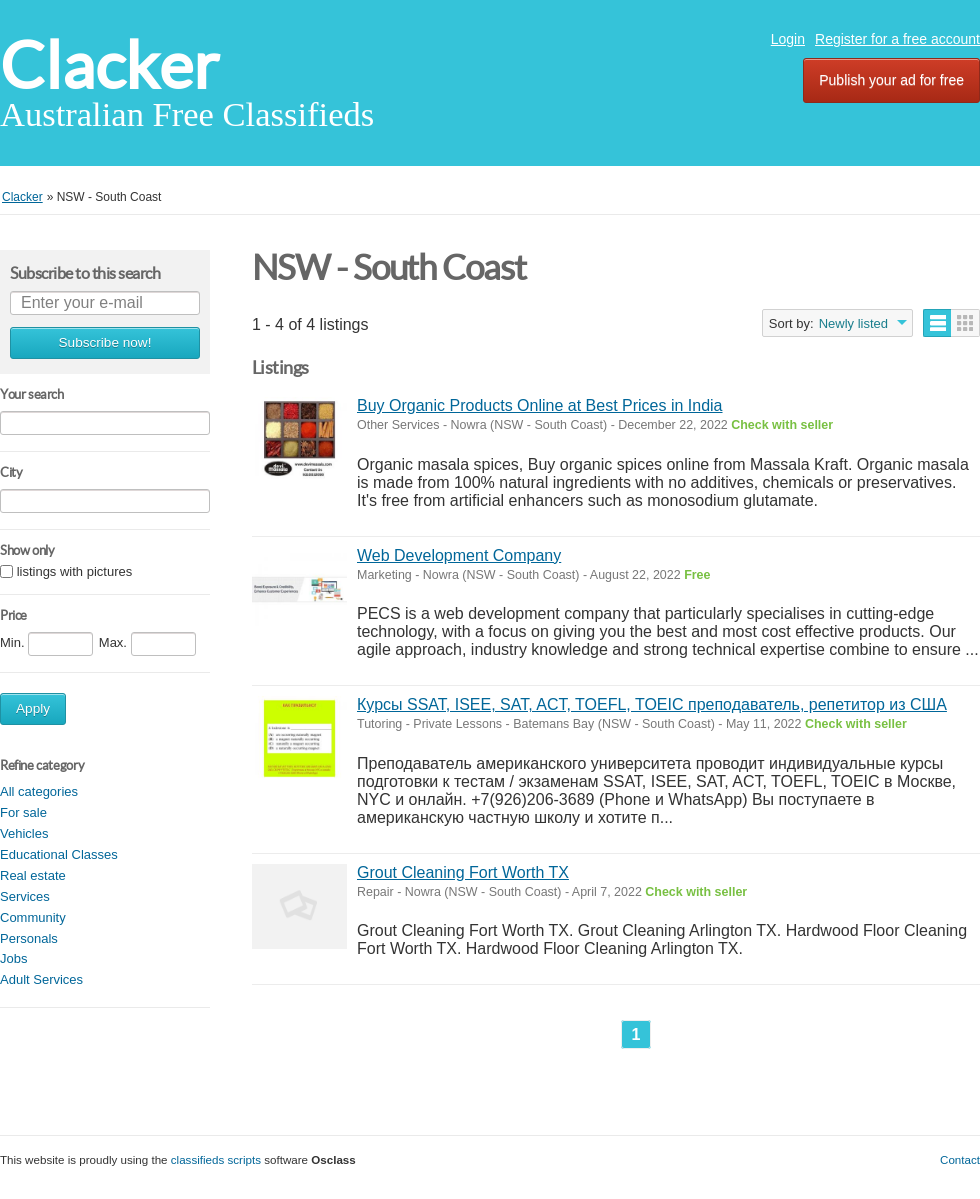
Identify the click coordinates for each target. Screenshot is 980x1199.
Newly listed (853, 323)
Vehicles (24, 833)
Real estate (33, 875)
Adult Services (41, 979)
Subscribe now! (105, 342)
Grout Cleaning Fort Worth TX (463, 872)
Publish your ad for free (891, 80)
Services (25, 896)
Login (788, 39)
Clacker (109, 65)
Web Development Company (459, 555)
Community (33, 917)
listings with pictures (75, 571)
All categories (39, 791)
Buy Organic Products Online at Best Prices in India (540, 405)
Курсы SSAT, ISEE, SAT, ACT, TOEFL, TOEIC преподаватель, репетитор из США (652, 704)
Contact (960, 1159)
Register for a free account (897, 39)
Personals (29, 938)
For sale (23, 812)
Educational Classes (59, 854)
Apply (33, 708)
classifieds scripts (216, 1159)
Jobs (13, 958)
